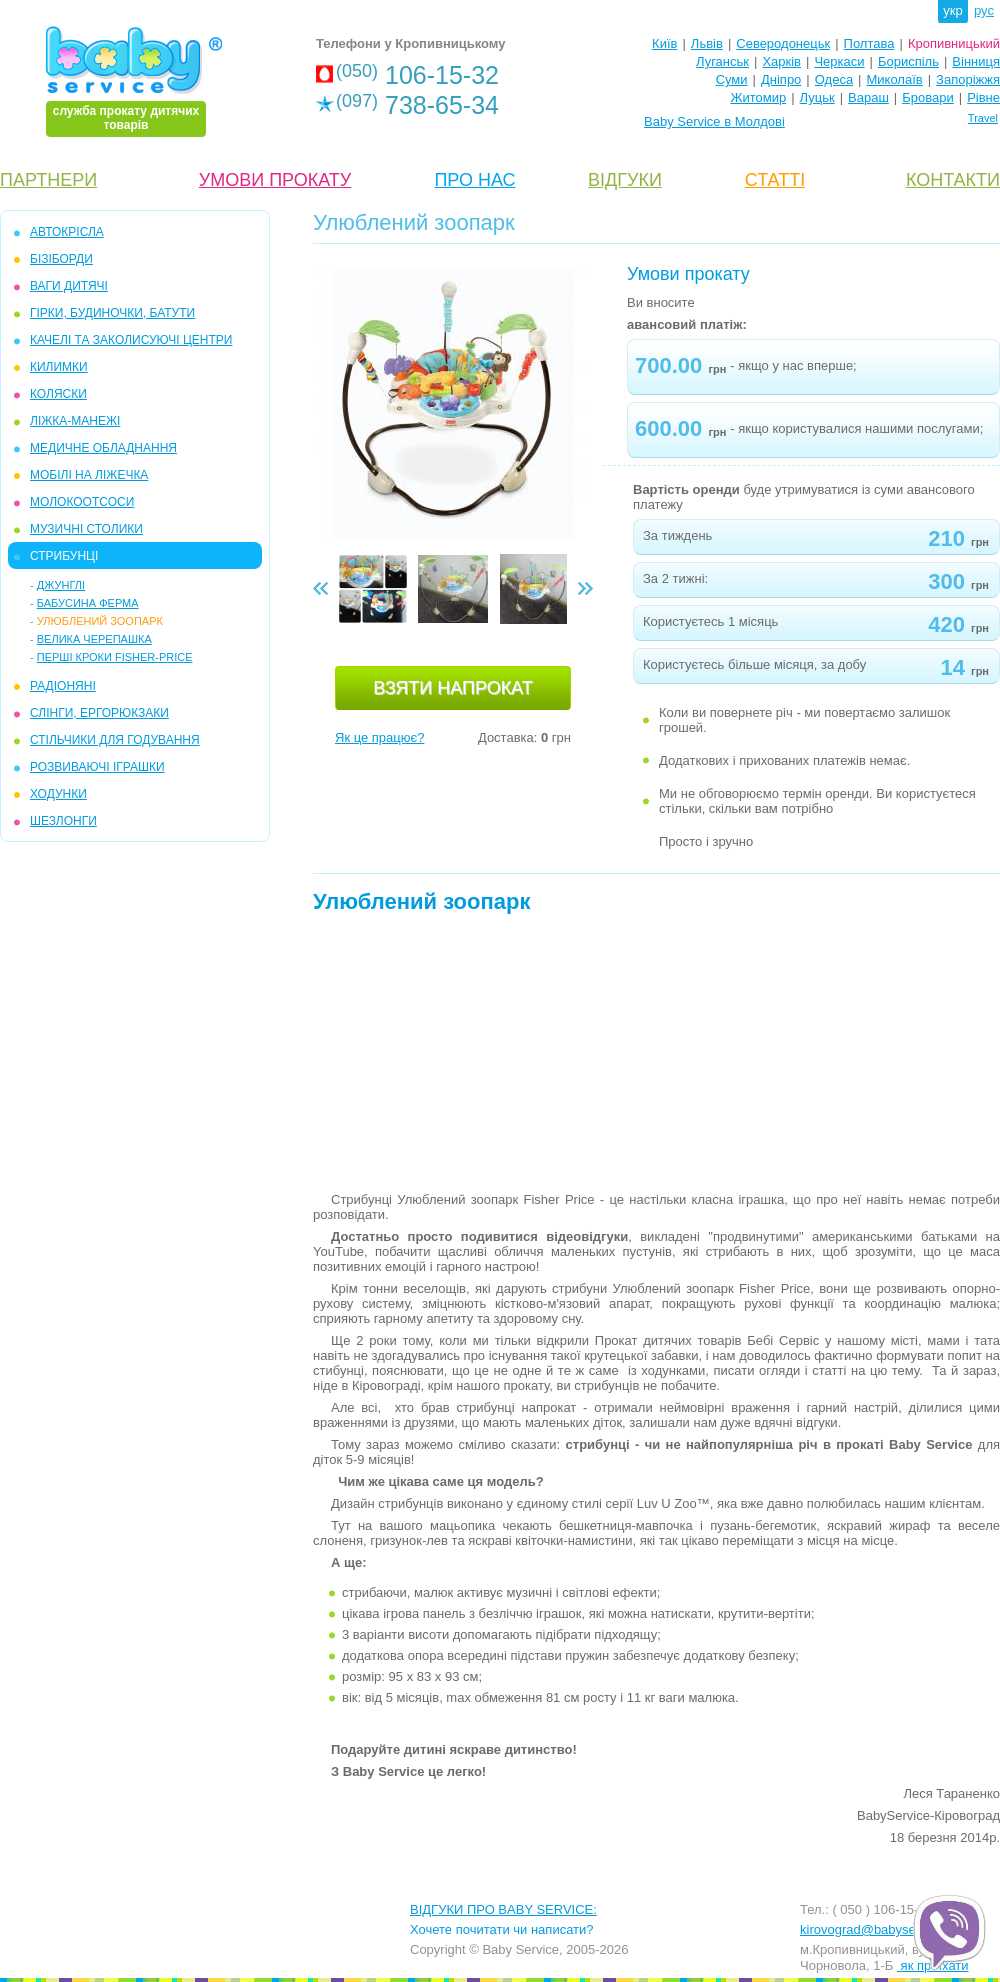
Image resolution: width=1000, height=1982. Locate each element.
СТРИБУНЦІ (64, 556)
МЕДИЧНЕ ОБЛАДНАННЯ (103, 448)
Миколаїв (895, 79)
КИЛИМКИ (59, 367)
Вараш (868, 97)
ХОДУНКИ (58, 794)
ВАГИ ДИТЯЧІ (69, 286)
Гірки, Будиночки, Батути (112, 313)
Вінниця (976, 61)
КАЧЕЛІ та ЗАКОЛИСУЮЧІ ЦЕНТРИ (131, 340)
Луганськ (722, 61)
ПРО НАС (474, 180)
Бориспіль (908, 61)
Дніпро (781, 79)
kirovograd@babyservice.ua (880, 1929)
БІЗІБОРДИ (61, 259)
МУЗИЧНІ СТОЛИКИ (86, 529)
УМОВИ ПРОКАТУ (275, 180)
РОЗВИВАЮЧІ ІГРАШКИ (97, 767)
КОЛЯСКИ (58, 394)
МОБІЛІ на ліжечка (89, 475)
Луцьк (817, 97)
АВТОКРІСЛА (67, 232)
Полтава (869, 43)
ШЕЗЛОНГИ (63, 821)
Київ (664, 43)
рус (984, 10)
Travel (983, 118)
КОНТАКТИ (953, 180)
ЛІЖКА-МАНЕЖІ (75, 421)
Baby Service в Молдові (714, 121)
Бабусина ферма (88, 603)
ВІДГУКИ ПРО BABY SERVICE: (503, 1909)
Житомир (758, 97)
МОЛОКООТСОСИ (82, 502)
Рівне (983, 97)
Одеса (834, 79)
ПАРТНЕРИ (48, 180)
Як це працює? (379, 737)
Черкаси (839, 61)
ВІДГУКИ (625, 180)
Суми (732, 79)
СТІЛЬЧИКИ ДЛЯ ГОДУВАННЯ (115, 740)
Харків (781, 61)
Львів (707, 43)
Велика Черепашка (94, 639)
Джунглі (61, 585)
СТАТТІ (775, 180)
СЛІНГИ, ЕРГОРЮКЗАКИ (99, 713)
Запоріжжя (968, 79)
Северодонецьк (783, 43)
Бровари (927, 97)
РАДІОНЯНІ (63, 686)
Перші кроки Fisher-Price (115, 657)
